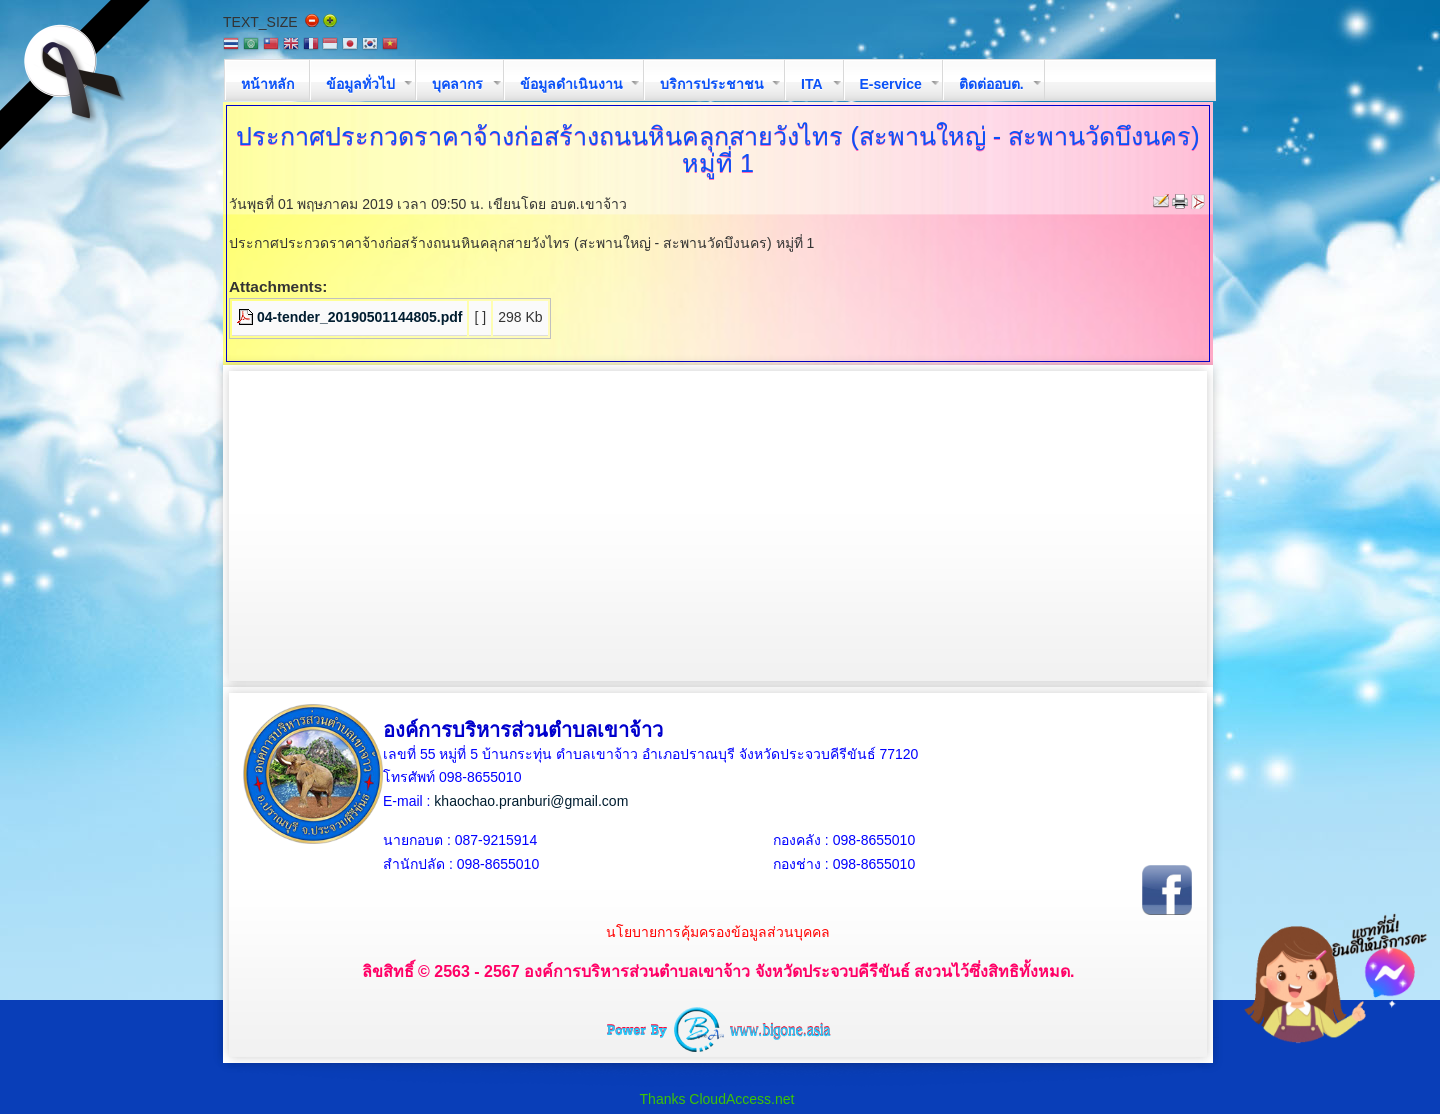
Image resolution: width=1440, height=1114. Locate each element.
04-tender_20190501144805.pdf (359, 317)
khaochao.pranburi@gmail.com (531, 801)
